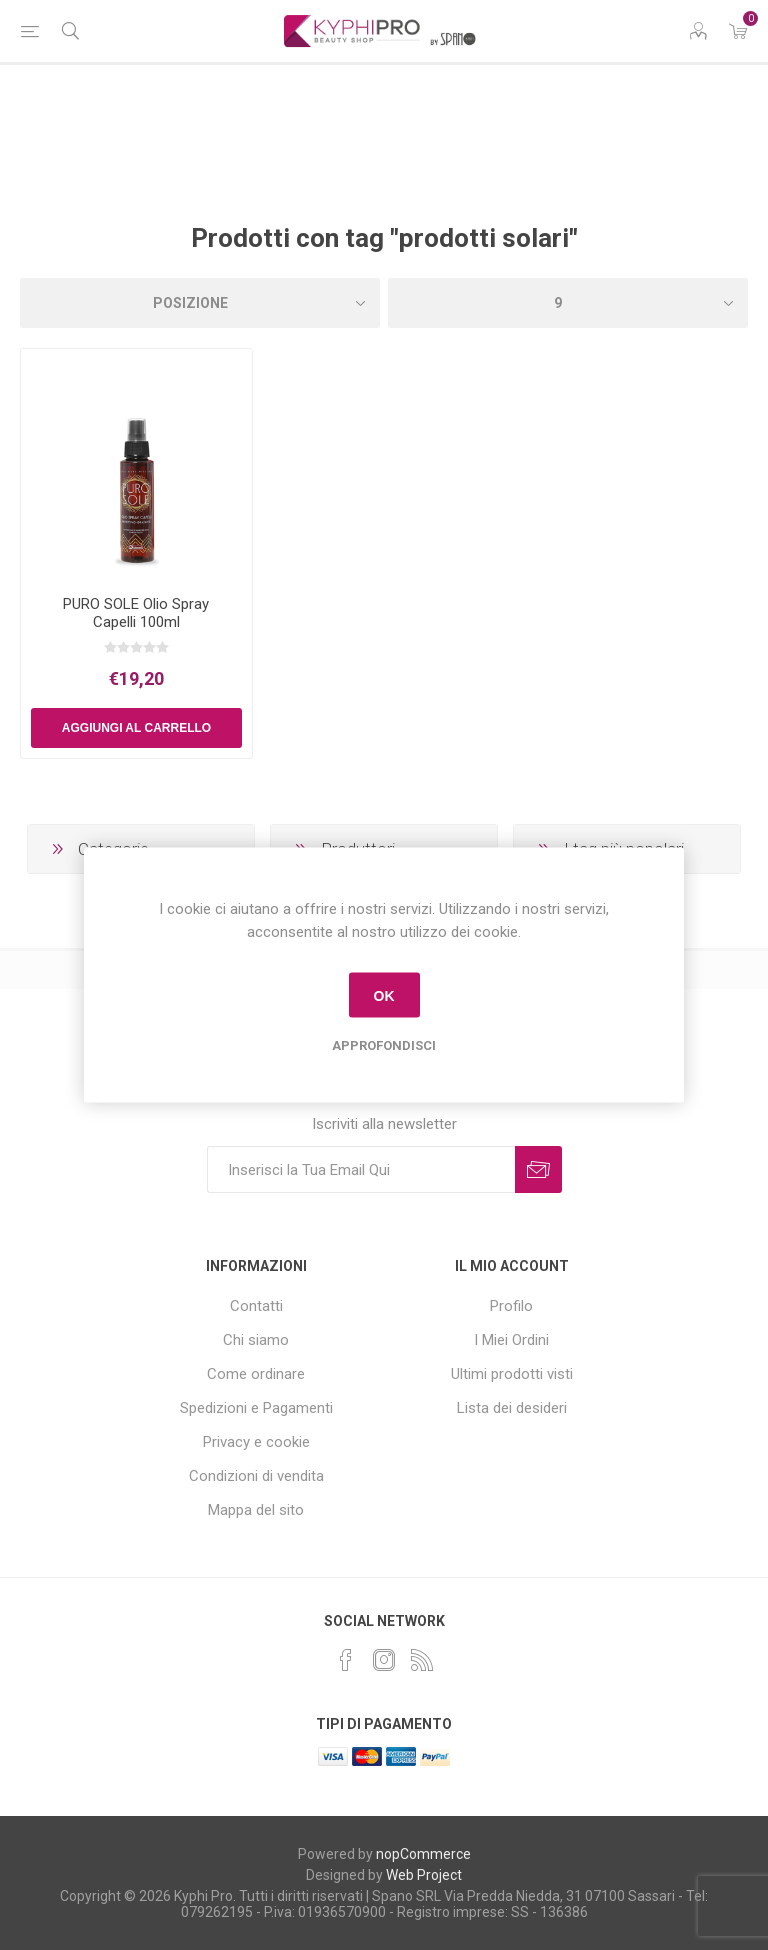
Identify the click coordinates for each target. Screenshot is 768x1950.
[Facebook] (346, 1660)
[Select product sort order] (200, 303)
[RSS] (422, 1660)
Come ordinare (256, 1374)
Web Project (424, 1875)
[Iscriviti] (361, 1169)
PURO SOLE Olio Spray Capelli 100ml (136, 613)
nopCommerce (423, 1854)
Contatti (256, 1306)
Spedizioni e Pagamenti (256, 1408)
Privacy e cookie (256, 1442)
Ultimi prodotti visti (512, 1374)
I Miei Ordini (511, 1340)
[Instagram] (384, 1660)
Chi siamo (256, 1340)
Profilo (511, 1306)
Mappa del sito (256, 1510)
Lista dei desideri (512, 1408)
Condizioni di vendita (256, 1476)
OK (384, 995)
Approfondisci (384, 1045)
